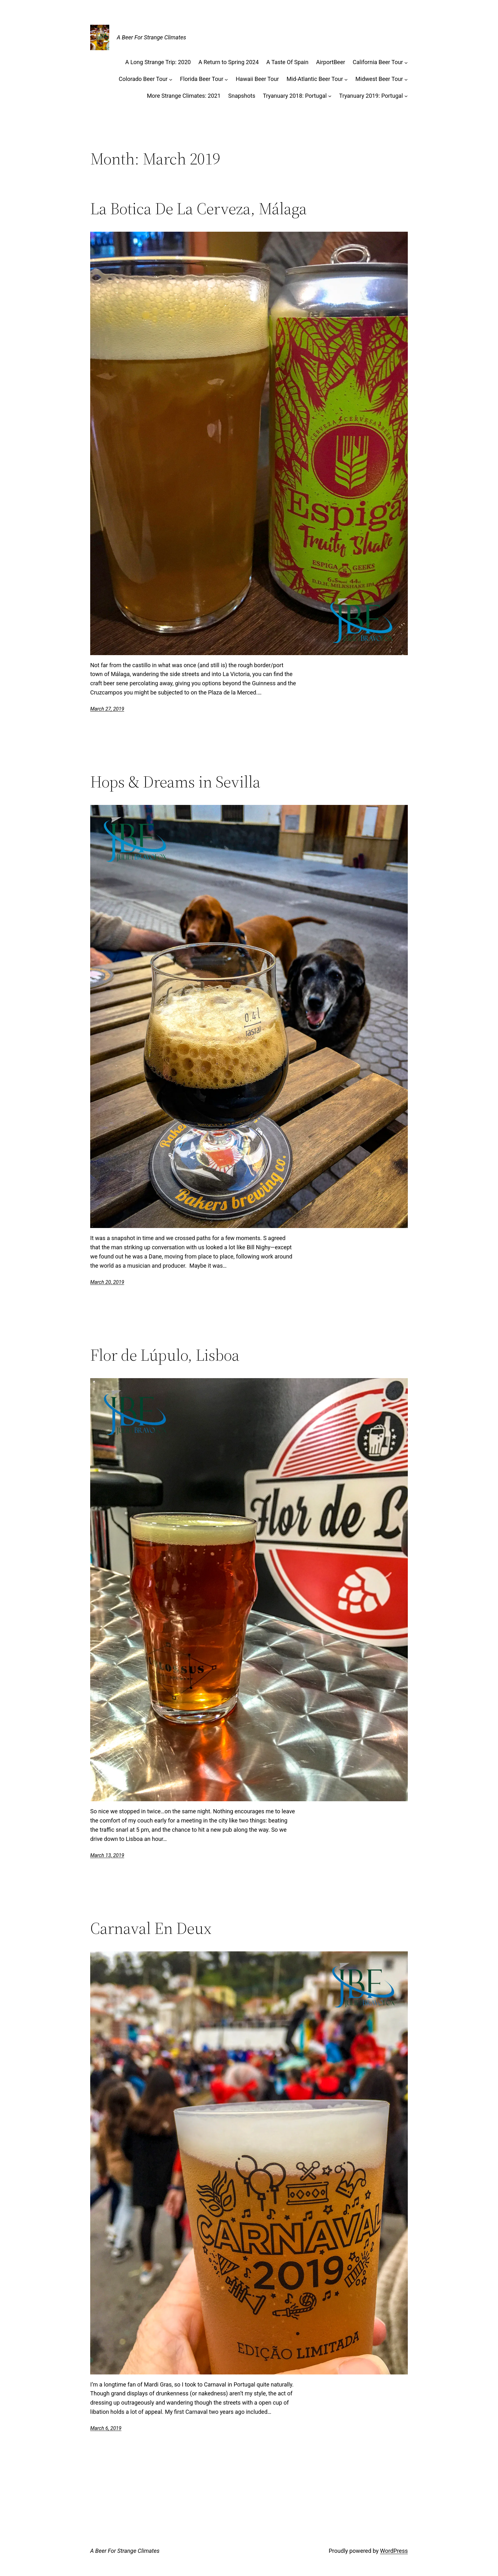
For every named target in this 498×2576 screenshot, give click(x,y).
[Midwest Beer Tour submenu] (406, 79)
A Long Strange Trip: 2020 (158, 62)
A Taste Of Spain (287, 62)
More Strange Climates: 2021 (183, 95)
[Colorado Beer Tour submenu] (170, 79)
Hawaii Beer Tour (257, 79)
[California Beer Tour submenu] (406, 62)
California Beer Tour (378, 62)
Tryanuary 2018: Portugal (295, 95)
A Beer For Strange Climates (151, 37)
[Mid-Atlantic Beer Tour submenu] (346, 79)
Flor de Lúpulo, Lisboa (164, 1354)
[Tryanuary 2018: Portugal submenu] (330, 96)
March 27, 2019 (107, 709)
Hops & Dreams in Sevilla (175, 781)
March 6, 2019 (105, 2428)
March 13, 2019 (107, 1855)
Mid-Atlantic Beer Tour (314, 79)
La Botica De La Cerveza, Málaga (198, 208)
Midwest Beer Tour (379, 79)
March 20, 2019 (107, 1282)
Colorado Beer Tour (143, 79)
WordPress (394, 2550)
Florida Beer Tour (201, 79)
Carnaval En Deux (151, 1928)
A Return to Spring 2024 (229, 62)
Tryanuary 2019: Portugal (371, 95)
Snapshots (241, 95)
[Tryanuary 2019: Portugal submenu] (406, 96)
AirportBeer (330, 62)
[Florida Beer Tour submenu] (226, 79)
